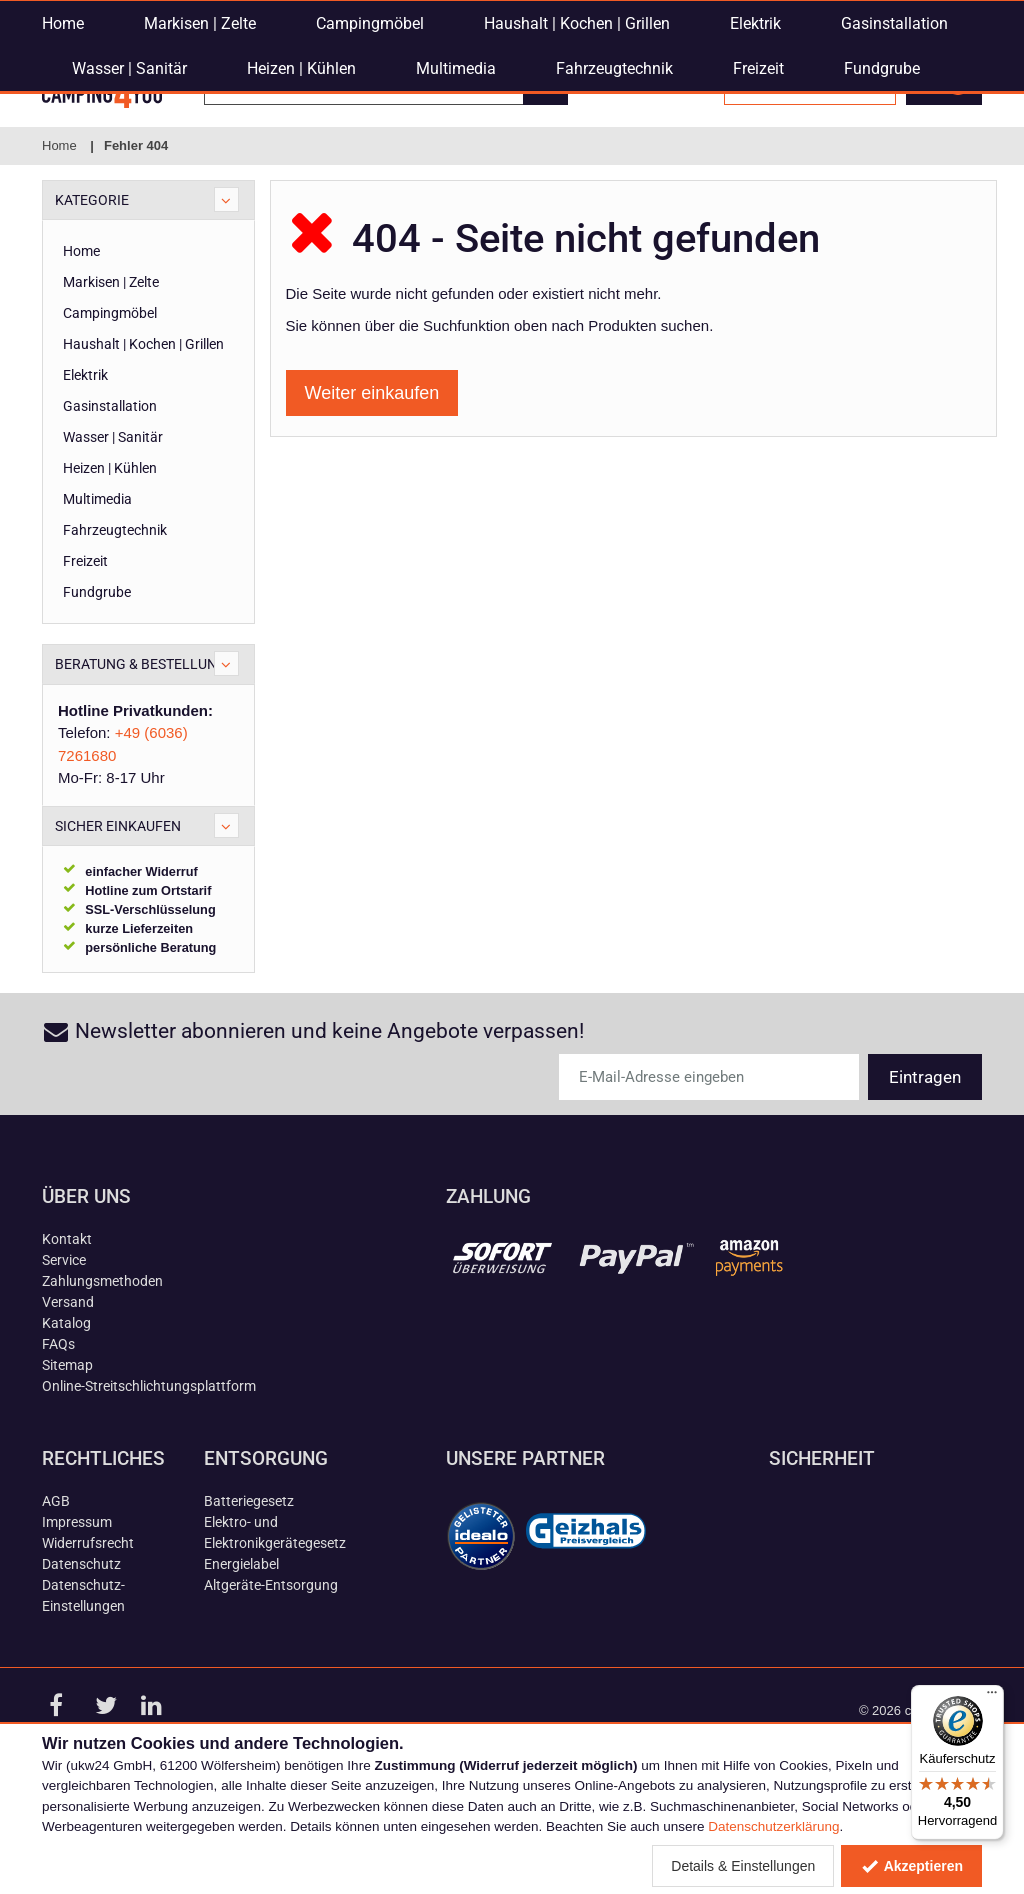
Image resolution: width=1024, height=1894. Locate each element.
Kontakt (67, 1333)
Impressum (77, 1616)
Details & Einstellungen (743, 1866)
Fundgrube (882, 195)
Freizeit (758, 195)
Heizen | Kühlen (301, 195)
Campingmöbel (370, 150)
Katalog (66, 1417)
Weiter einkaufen (372, 487)
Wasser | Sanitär (129, 195)
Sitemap (67, 1459)
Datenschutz (81, 1658)
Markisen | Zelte (200, 150)
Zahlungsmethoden (102, 1375)
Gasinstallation (894, 150)
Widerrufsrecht (88, 1637)
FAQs (58, 1438)
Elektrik (755, 150)
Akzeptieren (911, 1866)
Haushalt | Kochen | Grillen (577, 150)
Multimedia (456, 195)
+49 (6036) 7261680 (533, 15)
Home (63, 150)
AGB (56, 1595)
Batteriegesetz (249, 1595)
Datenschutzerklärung (773, 1826)
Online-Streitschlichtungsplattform (149, 1480)
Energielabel (241, 1658)
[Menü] (992, 1697)
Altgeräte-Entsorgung (271, 1679)
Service (64, 1354)
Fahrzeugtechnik (614, 195)
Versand (68, 1396)
